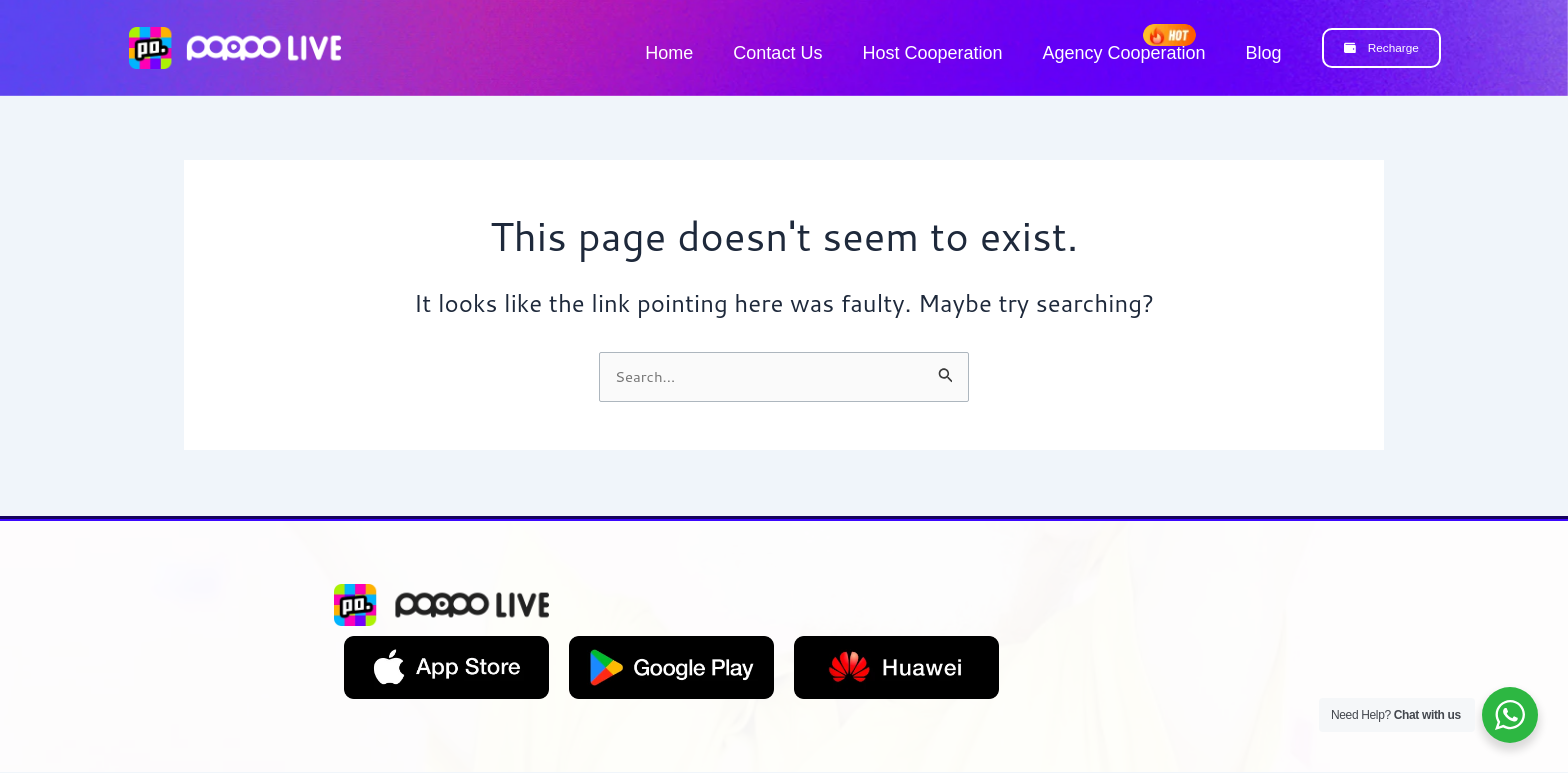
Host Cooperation (932, 53)
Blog (1264, 53)
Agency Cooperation (1123, 53)
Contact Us (777, 53)
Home (669, 53)
